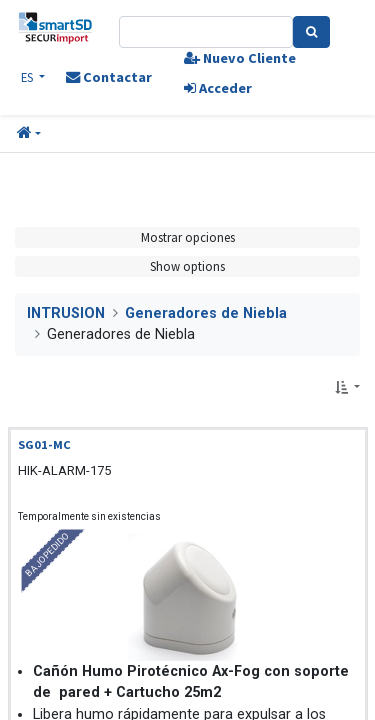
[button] (29, 134)
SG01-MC (44, 444)
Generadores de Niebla (206, 313)
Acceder (218, 88)
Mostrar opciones (188, 237)
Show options (187, 266)
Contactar (109, 77)
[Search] (311, 32)
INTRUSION (66, 313)
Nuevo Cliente (240, 58)
